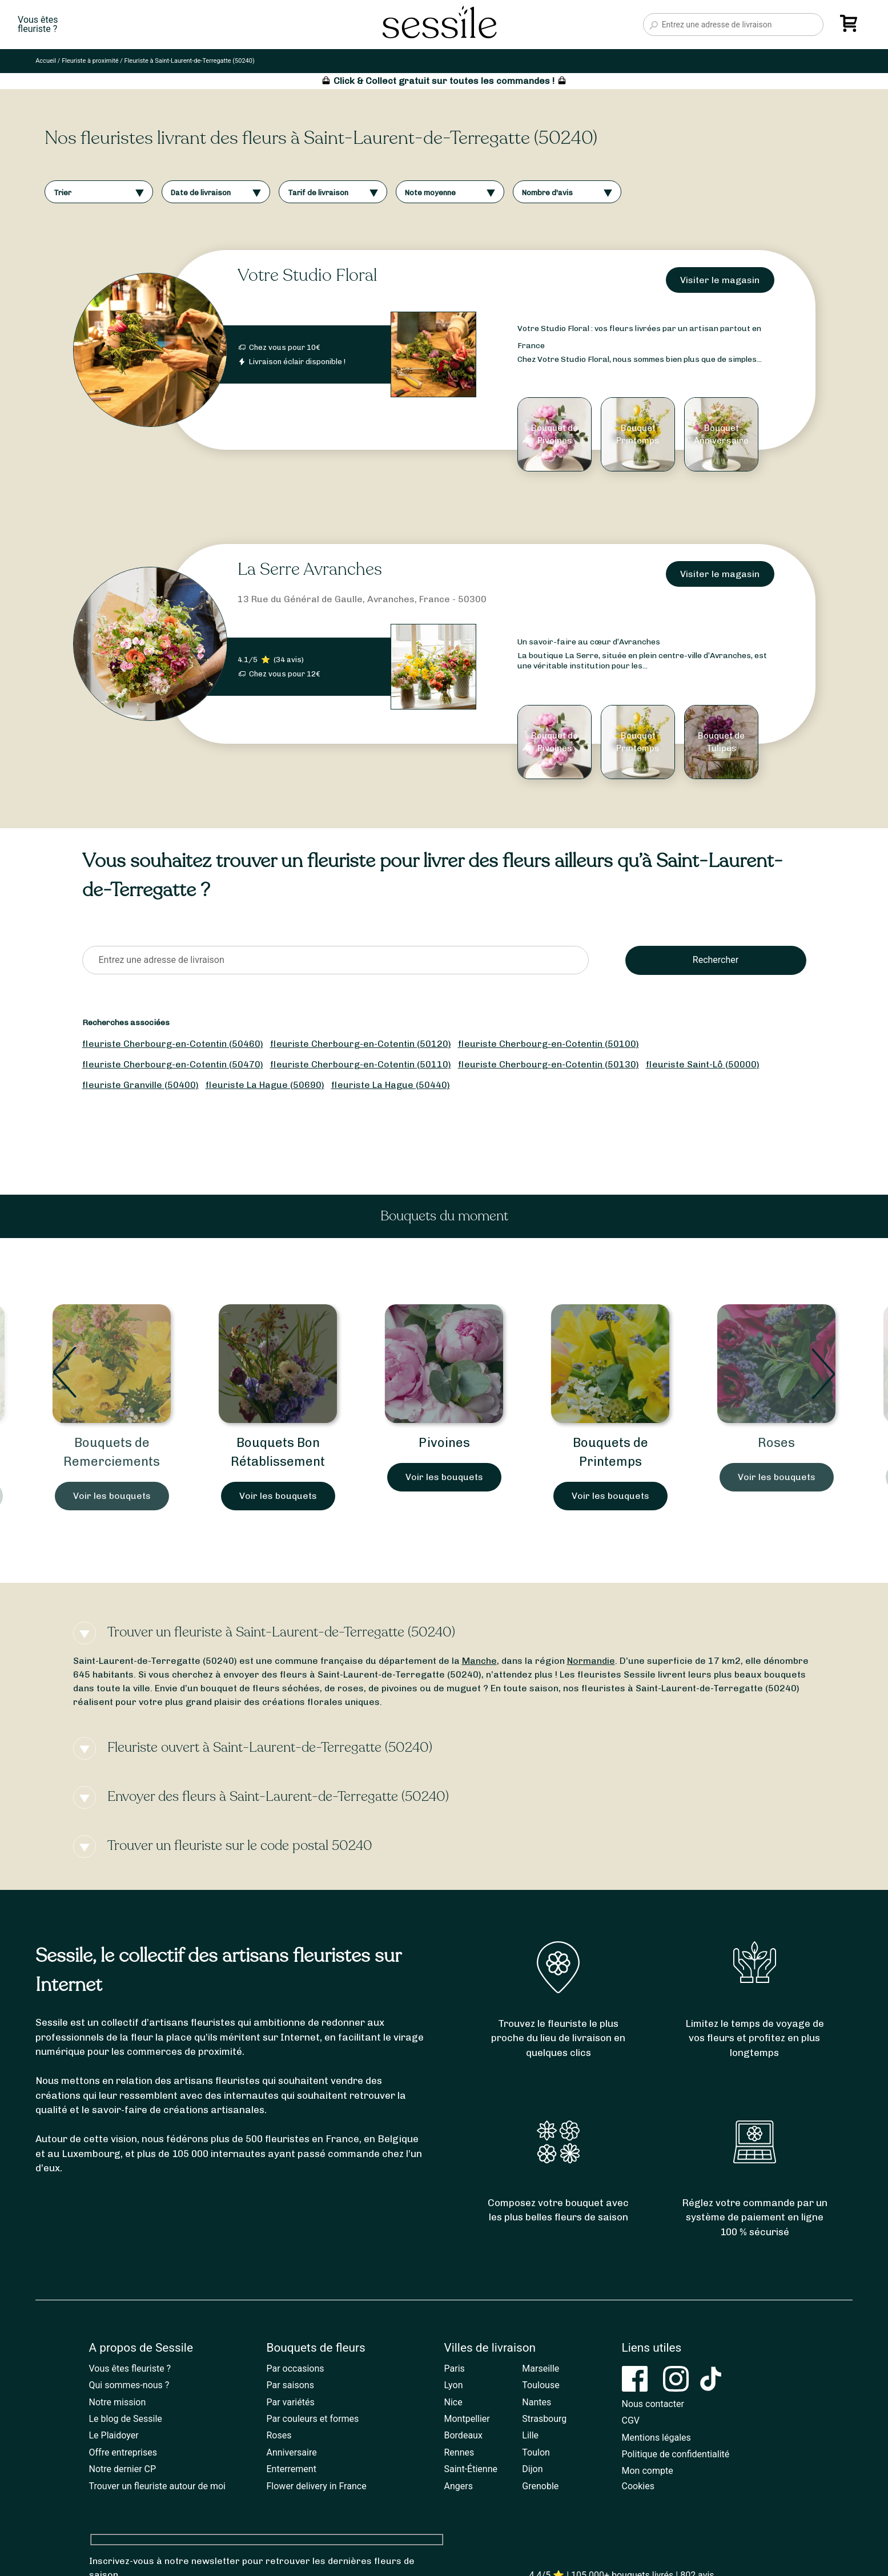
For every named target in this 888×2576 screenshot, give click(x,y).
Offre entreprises (123, 2452)
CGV (631, 2420)
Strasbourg (544, 2418)
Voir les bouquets (112, 1495)
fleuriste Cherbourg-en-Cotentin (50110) (360, 1064)
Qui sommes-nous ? (129, 2385)
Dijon (532, 2469)
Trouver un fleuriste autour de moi (157, 2486)
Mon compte (647, 2470)
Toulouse (540, 2385)
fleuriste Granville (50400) (140, 1084)
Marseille (540, 2368)
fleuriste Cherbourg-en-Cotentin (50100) (548, 1043)
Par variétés (291, 2402)
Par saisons (290, 2385)
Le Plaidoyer (114, 2435)
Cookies (638, 2486)
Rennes (459, 2452)
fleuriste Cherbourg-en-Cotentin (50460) (172, 1043)
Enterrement (291, 2469)
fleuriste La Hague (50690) (265, 1084)
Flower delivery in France (317, 2486)
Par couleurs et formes (313, 2418)
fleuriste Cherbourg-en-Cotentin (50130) (548, 1064)
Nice (453, 2402)
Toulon (536, 2452)
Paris (454, 2368)
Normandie (591, 1660)
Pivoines (444, 1442)
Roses (776, 1442)
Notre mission (117, 2402)
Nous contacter (653, 2403)
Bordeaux (463, 2435)
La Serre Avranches (310, 569)
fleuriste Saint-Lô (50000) (703, 1064)
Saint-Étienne (470, 2469)
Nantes (536, 2402)
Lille (530, 2435)
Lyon (453, 2385)
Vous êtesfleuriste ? (38, 24)
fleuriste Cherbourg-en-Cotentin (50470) (172, 1064)
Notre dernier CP (122, 2469)
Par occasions (295, 2368)
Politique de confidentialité (676, 2454)
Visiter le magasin (720, 280)
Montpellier (467, 2418)
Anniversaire (292, 2452)
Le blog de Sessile (125, 2418)
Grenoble (540, 2486)
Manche (479, 1660)
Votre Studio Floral (307, 275)
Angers (458, 2486)
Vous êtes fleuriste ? (130, 2368)
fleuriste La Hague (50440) (390, 1084)
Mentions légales (656, 2437)
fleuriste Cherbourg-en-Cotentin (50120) (360, 1043)
